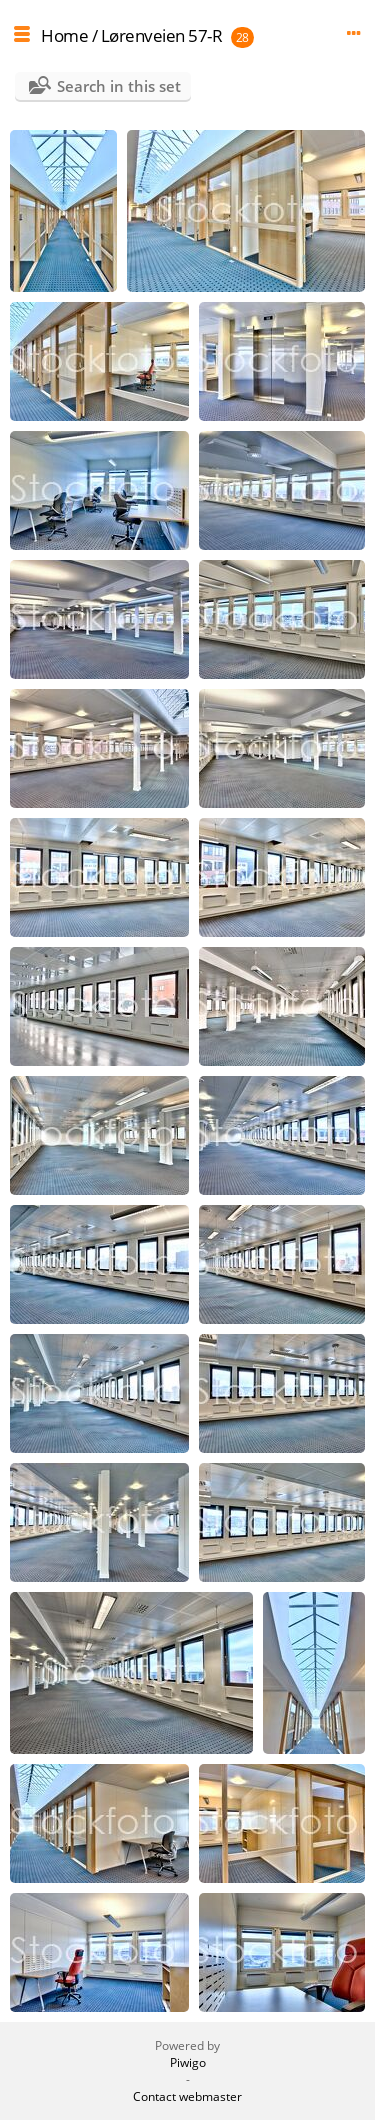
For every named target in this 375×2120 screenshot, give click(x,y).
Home (64, 35)
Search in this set (119, 86)
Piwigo (188, 2062)
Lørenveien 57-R (162, 35)
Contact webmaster (187, 2096)
